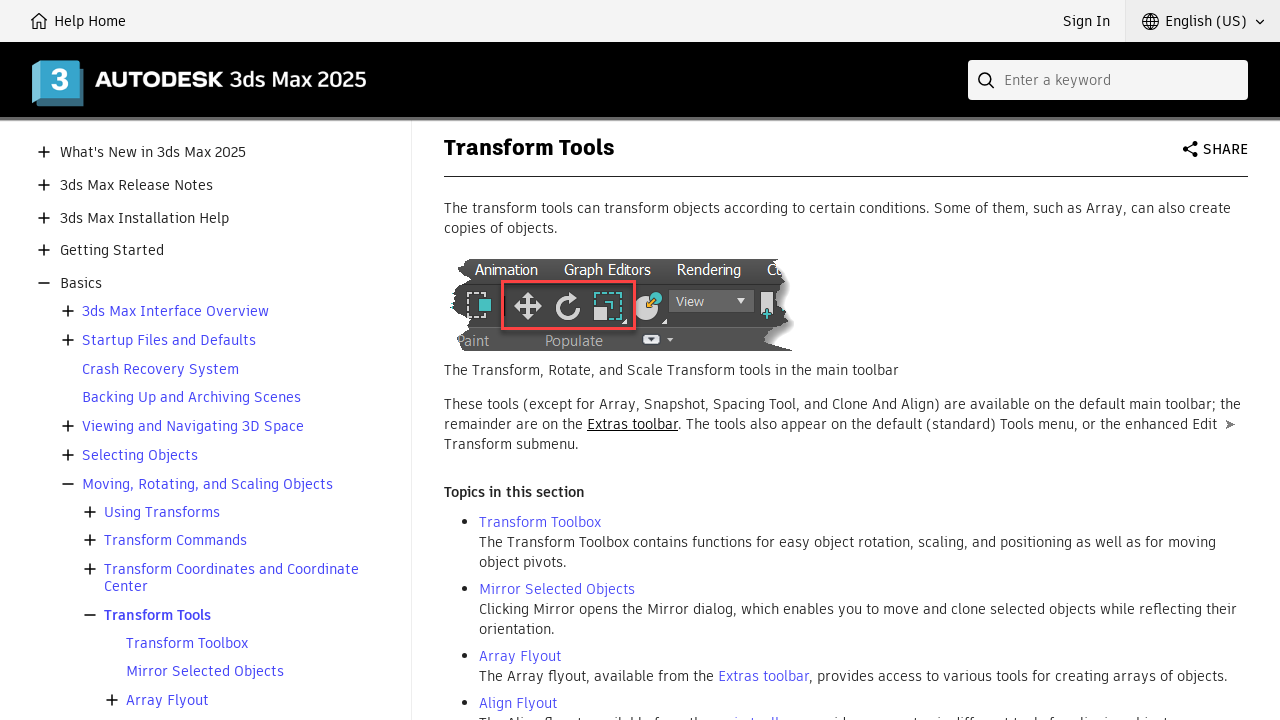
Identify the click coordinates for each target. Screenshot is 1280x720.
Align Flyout (518, 703)
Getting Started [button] (112, 250)
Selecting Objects (140, 455)
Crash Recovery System (160, 369)
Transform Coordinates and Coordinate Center (231, 578)
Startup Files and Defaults (169, 340)
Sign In (1086, 21)
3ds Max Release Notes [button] (136, 185)
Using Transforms (162, 512)
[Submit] (988, 80)
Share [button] (1225, 149)
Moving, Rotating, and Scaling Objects (207, 484)
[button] (1203, 21)
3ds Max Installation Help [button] (144, 218)
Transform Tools (157, 615)
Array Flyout (167, 700)
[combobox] (1108, 80)
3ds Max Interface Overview (175, 311)
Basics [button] (81, 283)
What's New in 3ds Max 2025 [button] (153, 152)
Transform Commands (175, 540)
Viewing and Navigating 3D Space (193, 426)
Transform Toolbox (187, 643)
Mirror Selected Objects (205, 671)
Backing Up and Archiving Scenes (191, 397)
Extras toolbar (632, 424)
